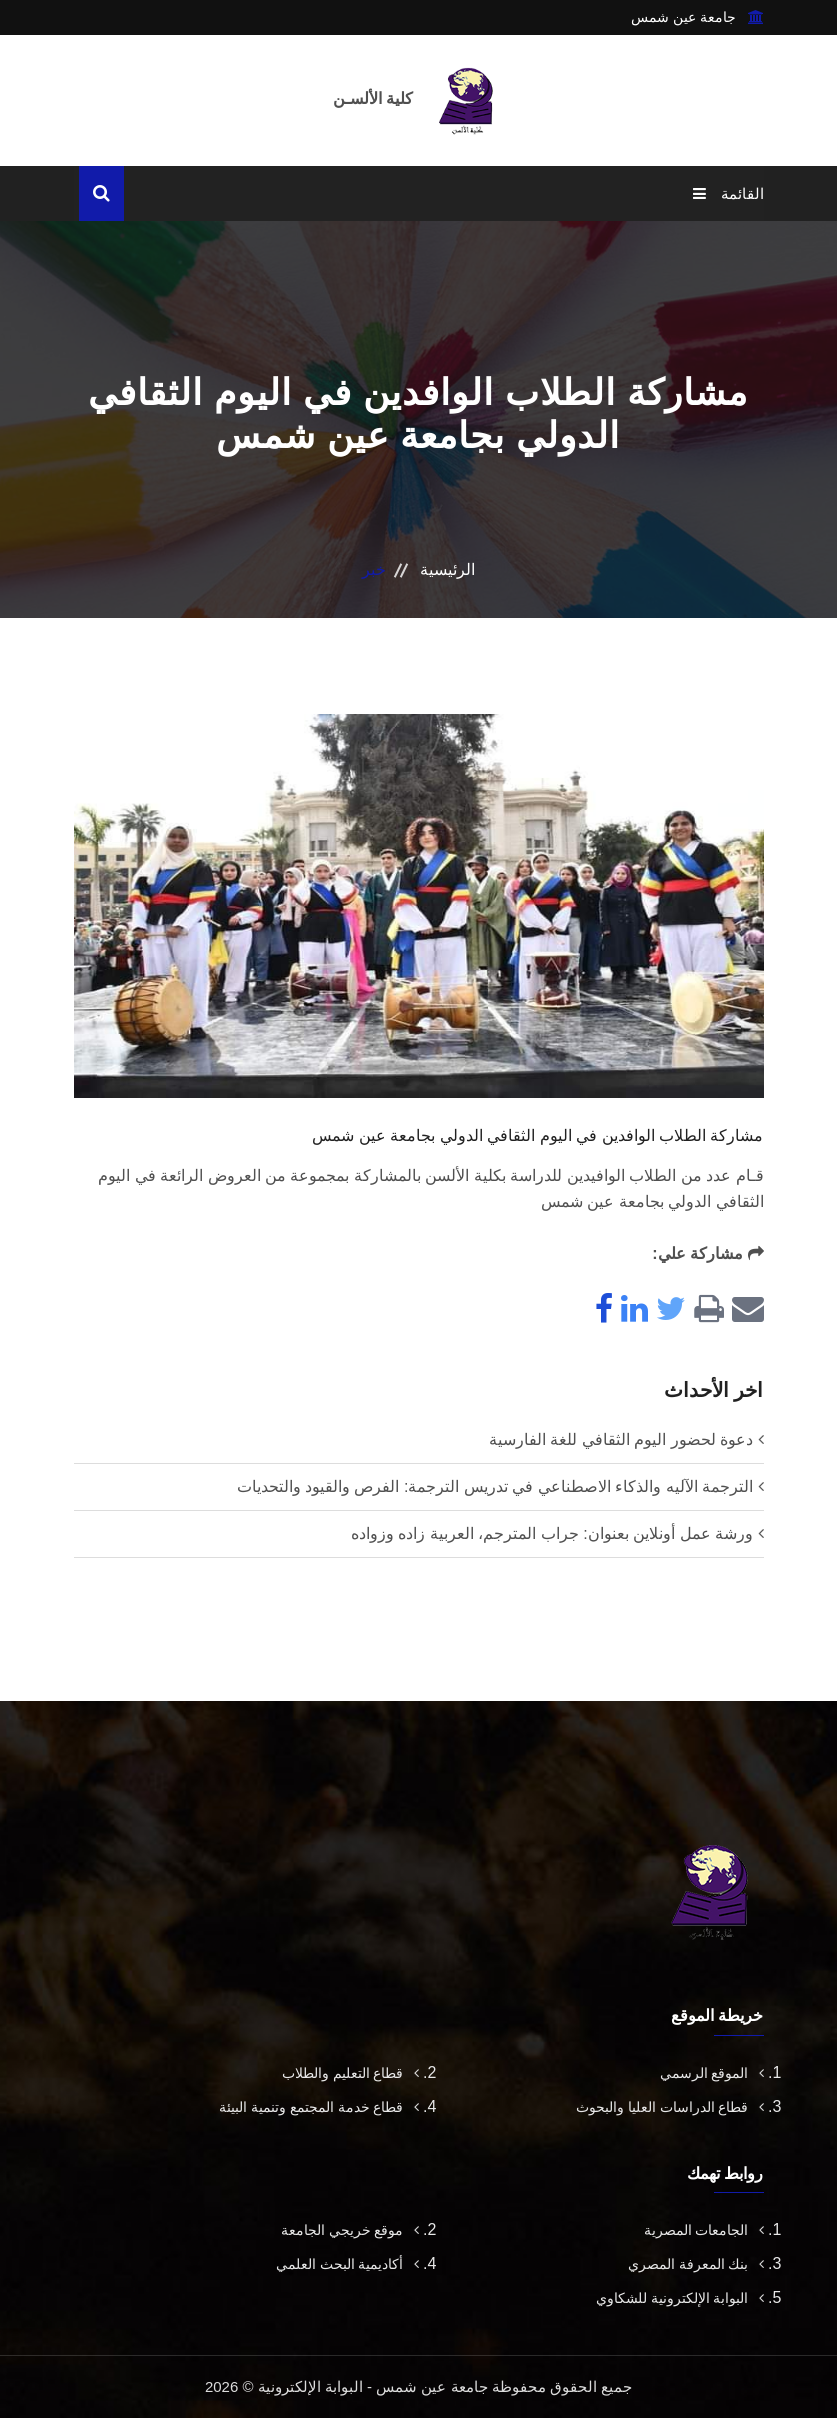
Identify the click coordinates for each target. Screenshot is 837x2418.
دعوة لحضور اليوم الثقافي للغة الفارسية (621, 1439)
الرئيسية (447, 569)
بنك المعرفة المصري (696, 2264)
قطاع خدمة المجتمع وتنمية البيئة (319, 2107)
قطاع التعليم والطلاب (350, 2073)
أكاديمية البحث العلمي (347, 2264)
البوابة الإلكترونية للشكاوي (680, 2298)
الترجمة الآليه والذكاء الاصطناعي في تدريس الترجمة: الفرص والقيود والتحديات (495, 1486)
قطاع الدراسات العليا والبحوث (670, 2107)
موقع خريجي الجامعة (350, 2230)
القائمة (728, 193)
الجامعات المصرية (704, 2230)
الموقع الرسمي (712, 2073)
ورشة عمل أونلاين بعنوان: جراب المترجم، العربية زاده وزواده (552, 1533)
